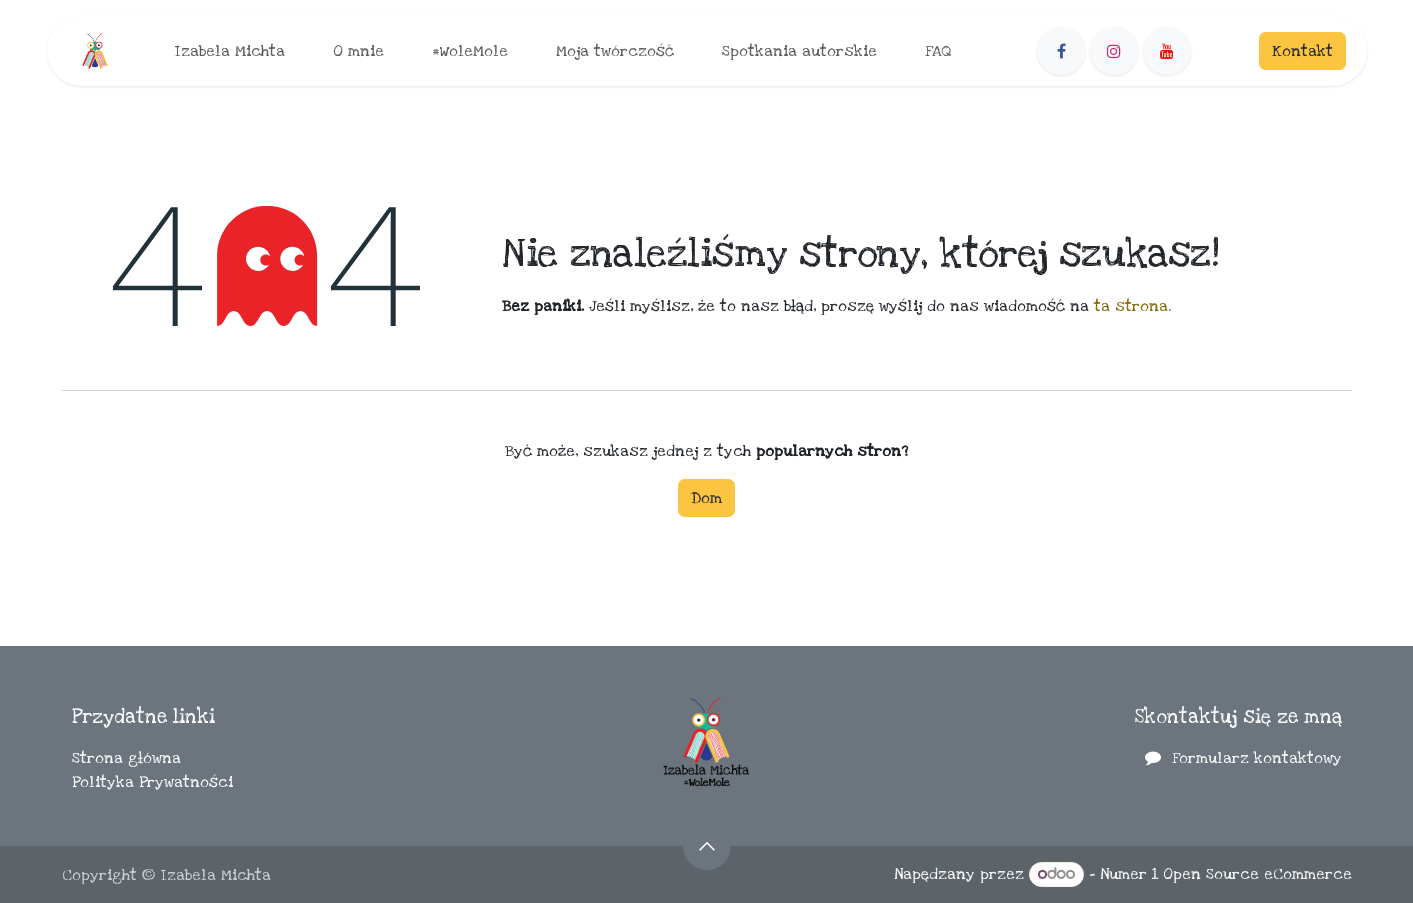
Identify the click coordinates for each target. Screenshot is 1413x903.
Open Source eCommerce (1257, 874)
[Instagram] (1114, 51)
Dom (706, 498)
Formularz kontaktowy (1257, 758)
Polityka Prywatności (152, 782)
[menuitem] (230, 51)
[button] (707, 846)
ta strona (1131, 306)
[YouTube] (1167, 51)
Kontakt (1302, 51)
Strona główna (126, 758)
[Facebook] (1061, 51)
